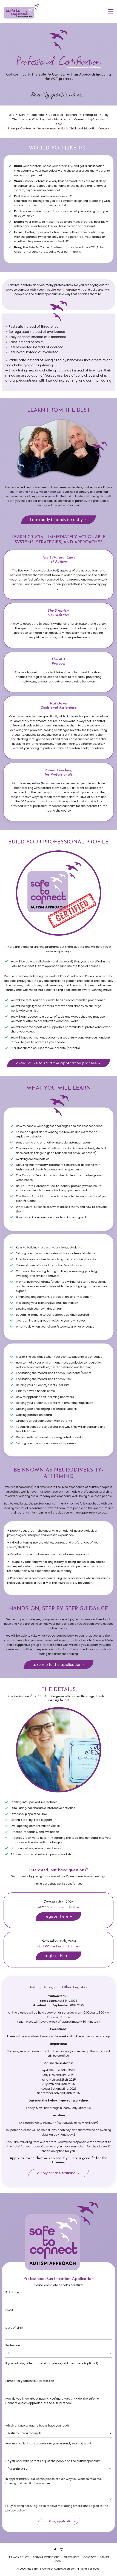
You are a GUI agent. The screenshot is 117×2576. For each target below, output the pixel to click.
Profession (12, 2345)
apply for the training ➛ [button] (58, 2173)
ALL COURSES (71, 2557)
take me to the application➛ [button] (59, 1664)
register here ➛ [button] (58, 1916)
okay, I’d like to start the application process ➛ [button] (58, 1063)
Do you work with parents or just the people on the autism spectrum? (53, 2461)
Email (9, 2310)
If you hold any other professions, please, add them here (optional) (51, 2363)
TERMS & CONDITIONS (46, 2557)
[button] (58, 1916)
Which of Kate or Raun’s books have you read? (37, 2426)
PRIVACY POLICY (19, 2557)
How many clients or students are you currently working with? (48, 2443)
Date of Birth (14, 2328)
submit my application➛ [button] (58, 2521)
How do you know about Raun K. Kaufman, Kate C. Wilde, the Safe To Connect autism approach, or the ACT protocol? (52, 2401)
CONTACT (89, 2557)
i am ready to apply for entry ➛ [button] (58, 519)
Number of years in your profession (29, 2381)
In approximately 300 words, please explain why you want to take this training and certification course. (53, 2481)
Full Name (12, 2292)
